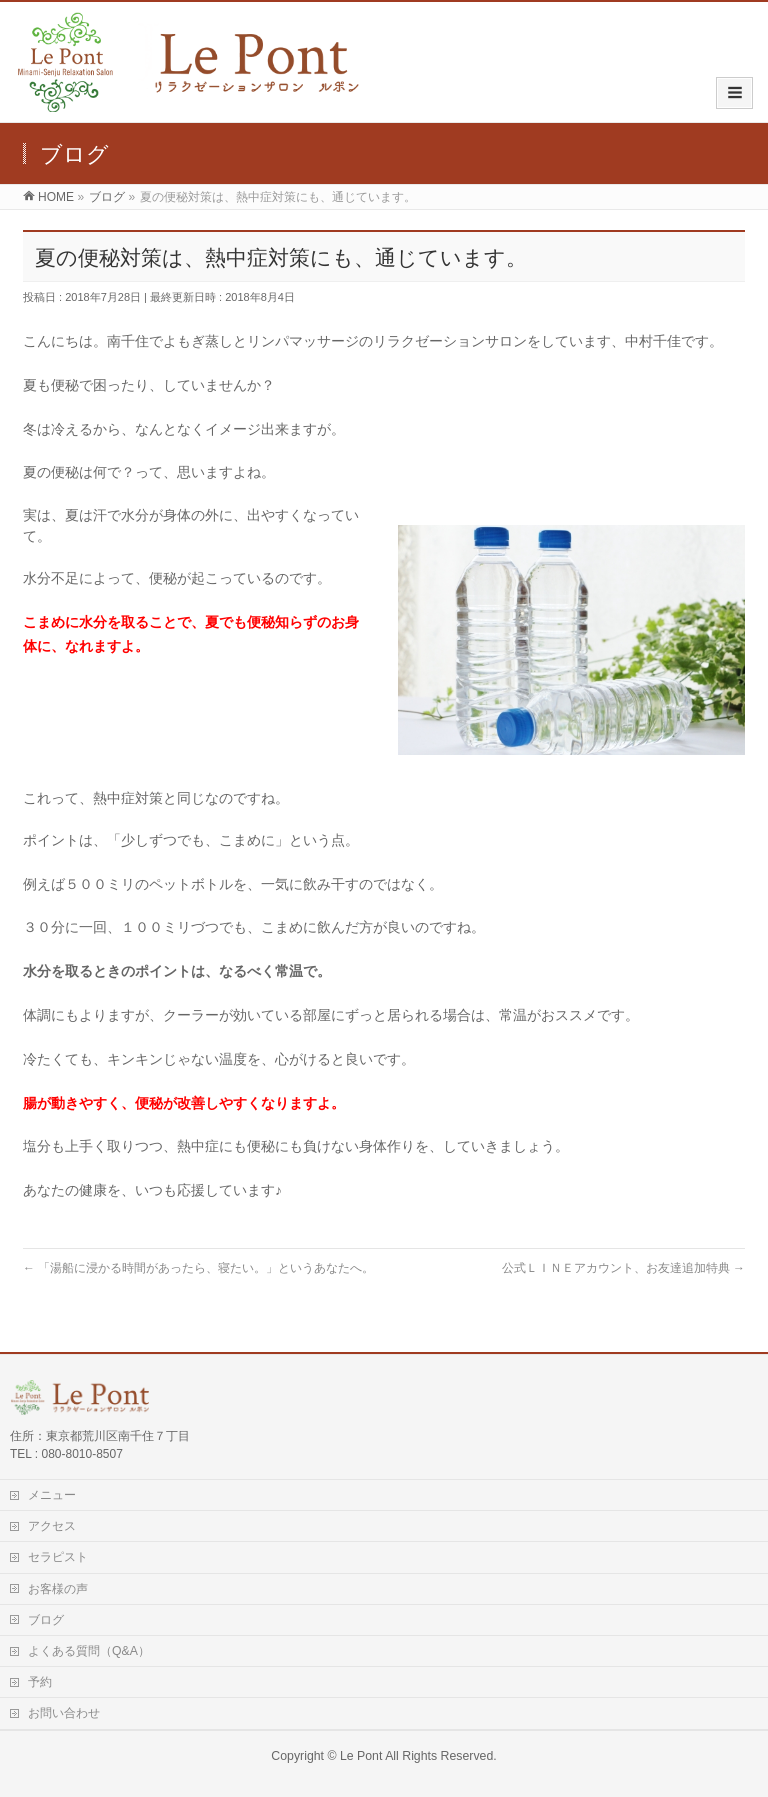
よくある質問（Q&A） (89, 1651)
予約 (40, 1682)
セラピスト (58, 1557)
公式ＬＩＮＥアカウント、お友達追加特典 (623, 1268)
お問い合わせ (64, 1713)
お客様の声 (58, 1589)
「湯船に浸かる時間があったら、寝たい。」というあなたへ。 (198, 1268)
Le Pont (361, 1756)
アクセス (52, 1526)
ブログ (46, 1620)
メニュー (52, 1495)
